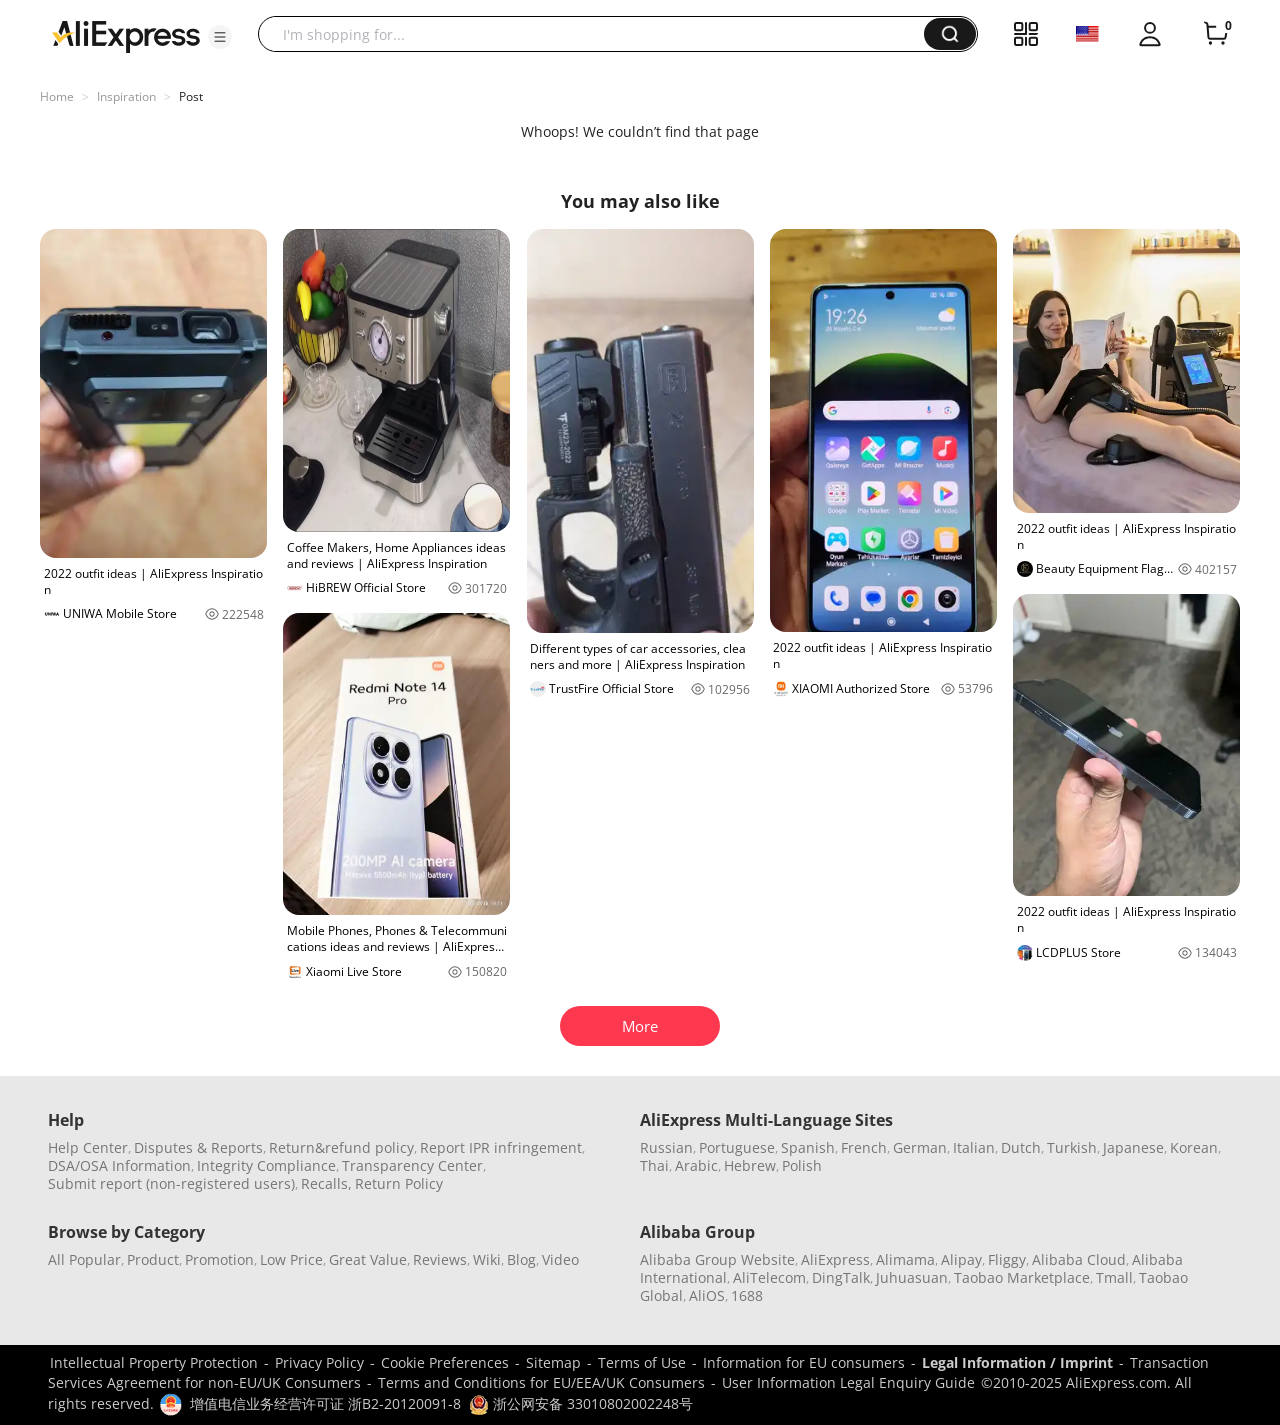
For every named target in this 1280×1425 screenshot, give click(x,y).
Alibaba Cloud (1079, 1259)
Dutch (1021, 1147)
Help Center (88, 1147)
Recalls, (326, 1183)
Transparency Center (412, 1165)
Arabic (696, 1165)
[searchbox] (598, 34)
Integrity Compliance (266, 1165)
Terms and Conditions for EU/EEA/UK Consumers (541, 1382)
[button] (220, 37)
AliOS (707, 1295)
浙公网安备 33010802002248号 (581, 1403)
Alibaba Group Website (717, 1259)
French (864, 1147)
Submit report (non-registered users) (171, 1183)
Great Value (368, 1259)
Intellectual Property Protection (154, 1362)
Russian (666, 1147)
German (920, 1147)
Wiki (487, 1259)
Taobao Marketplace (1022, 1277)
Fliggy (1007, 1259)
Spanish (808, 1147)
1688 (747, 1295)
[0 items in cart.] (1216, 34)
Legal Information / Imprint (1017, 1362)
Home (57, 96)
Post (191, 96)
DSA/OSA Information (119, 1165)
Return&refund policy (341, 1147)
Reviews (440, 1259)
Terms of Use (642, 1362)
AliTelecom (769, 1277)
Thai (654, 1165)
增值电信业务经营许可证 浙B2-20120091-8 (325, 1403)
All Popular (84, 1259)
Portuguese (737, 1147)
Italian (974, 1147)
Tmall (1114, 1277)
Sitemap (553, 1362)
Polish (802, 1165)
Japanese (1133, 1147)
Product (153, 1259)
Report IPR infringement (501, 1147)
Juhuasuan (912, 1277)
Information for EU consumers (804, 1362)
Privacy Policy (319, 1362)
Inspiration (126, 96)
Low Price (291, 1259)
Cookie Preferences (445, 1362)
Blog (521, 1259)
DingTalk (841, 1277)
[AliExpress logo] (126, 35)
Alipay (961, 1259)
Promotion (219, 1259)
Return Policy (399, 1183)
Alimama (905, 1259)
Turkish (1072, 1147)
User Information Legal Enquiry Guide (848, 1382)
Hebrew (750, 1165)
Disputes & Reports (198, 1147)
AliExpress (835, 1259)
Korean (1194, 1147)
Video (560, 1259)
